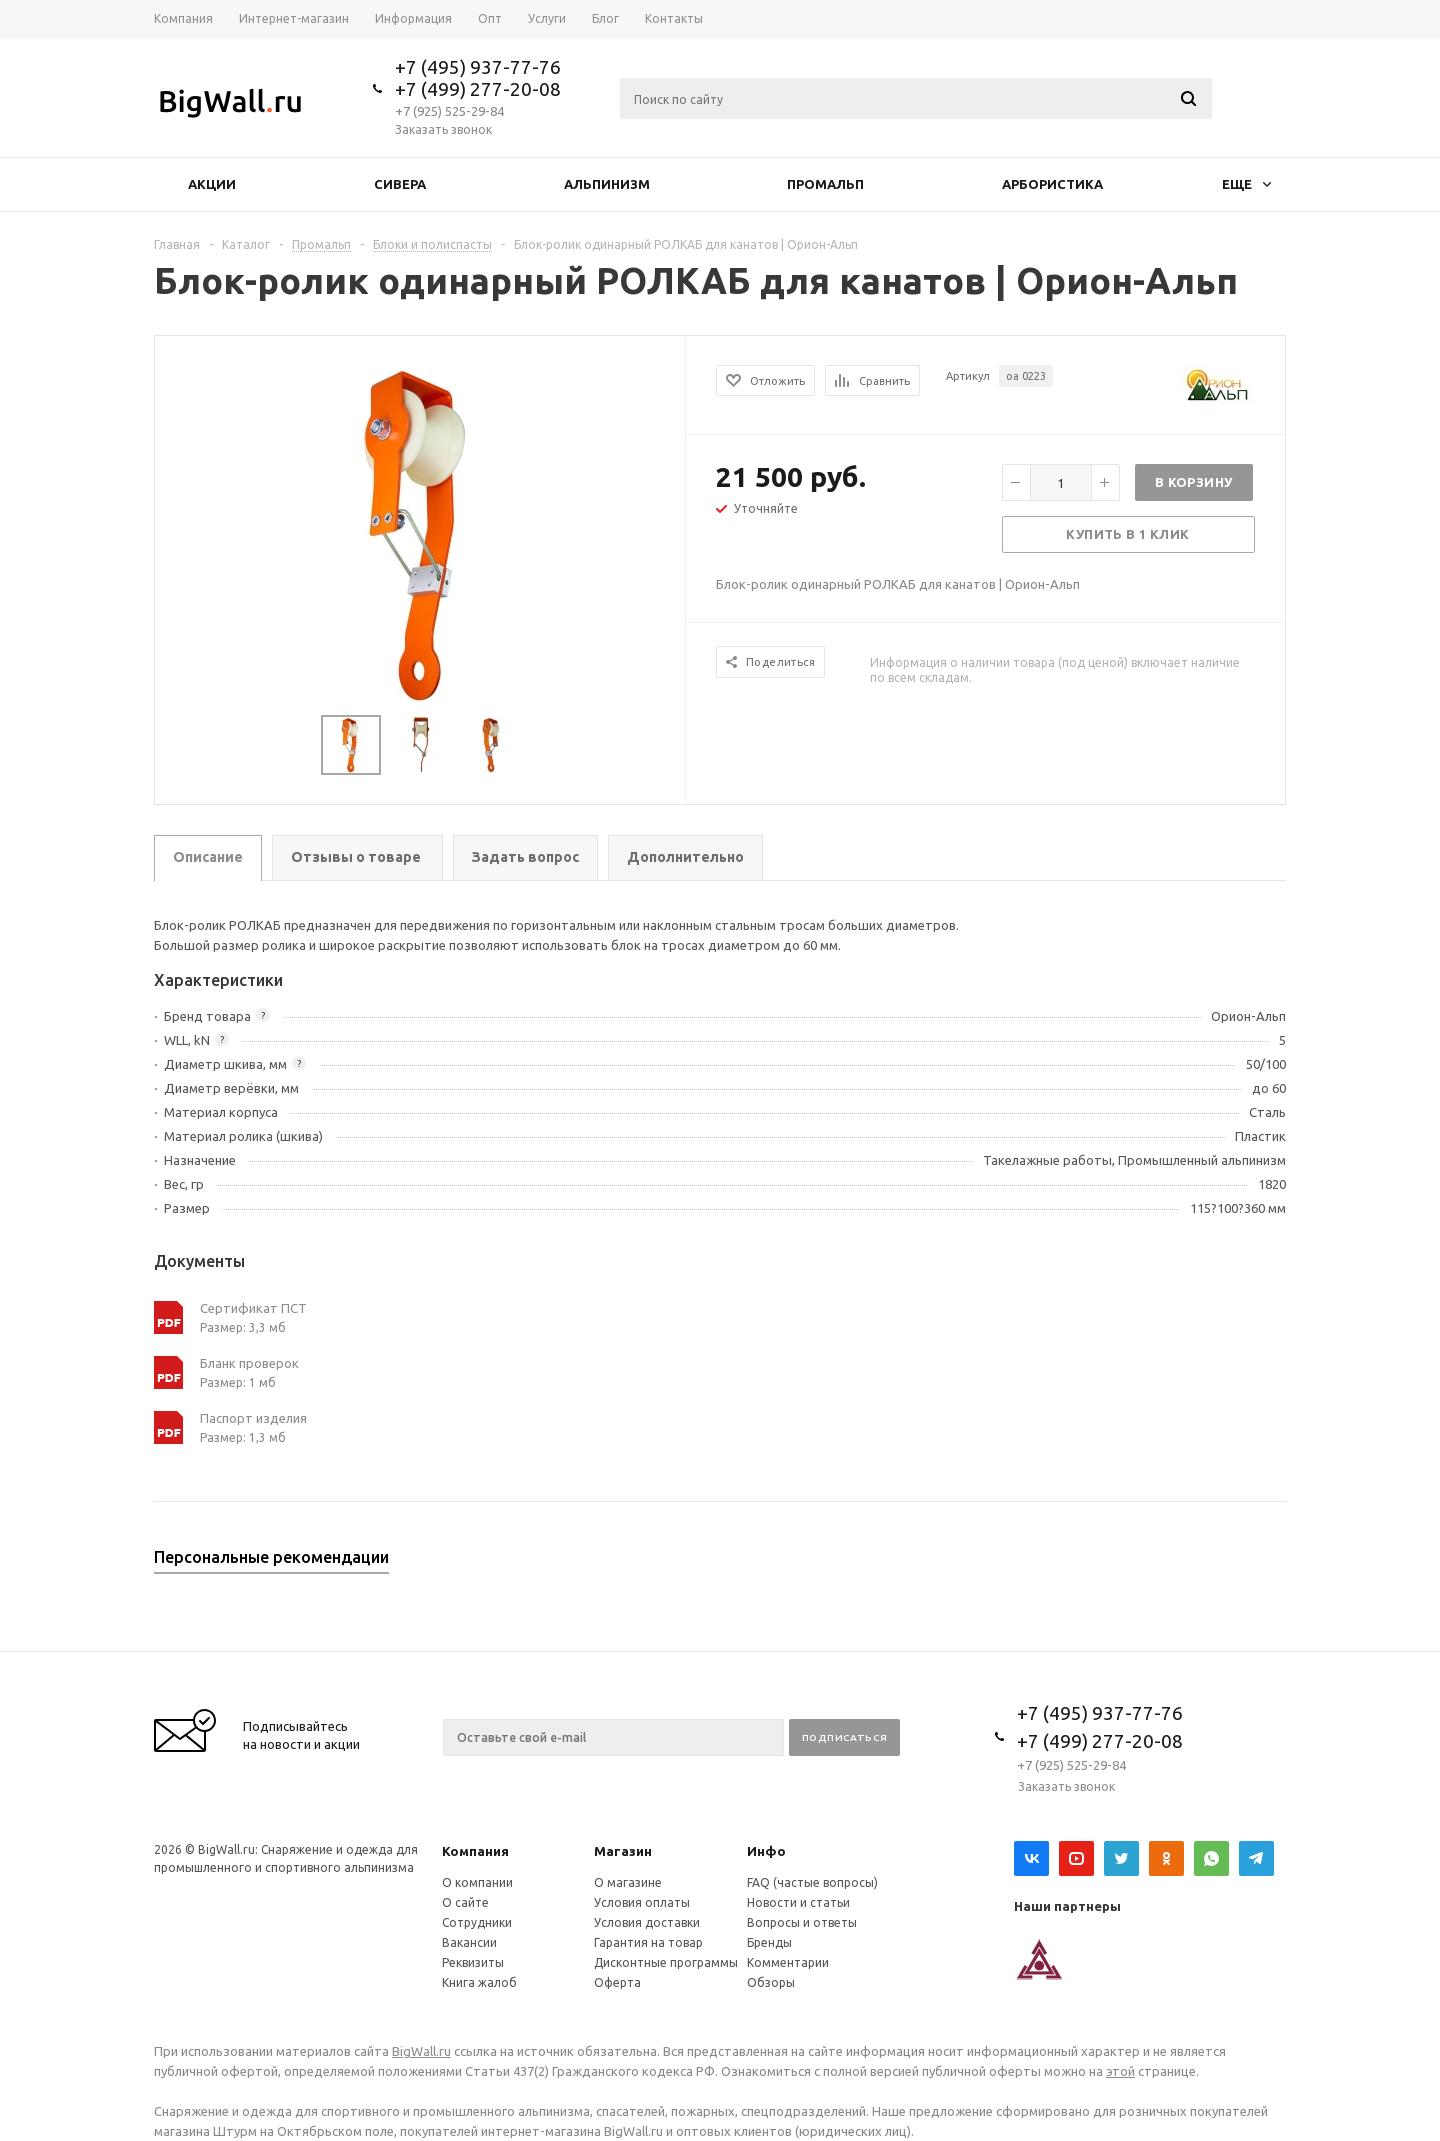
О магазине (628, 1882)
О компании (477, 1882)
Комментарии (788, 1962)
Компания (475, 1851)
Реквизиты (473, 1962)
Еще (1246, 184)
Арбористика (1052, 184)
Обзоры (771, 1982)
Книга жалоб (479, 1982)
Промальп (825, 184)
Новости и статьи (798, 1902)
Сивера (400, 184)
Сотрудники (477, 1922)
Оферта (617, 1982)
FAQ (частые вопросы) (812, 1882)
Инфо (766, 1851)
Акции (212, 184)
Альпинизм (607, 184)
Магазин (623, 1851)
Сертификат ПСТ (253, 1308)
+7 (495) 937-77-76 (478, 67)
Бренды (769, 1942)
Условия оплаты (642, 1902)
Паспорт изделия (253, 1418)
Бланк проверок (249, 1363)
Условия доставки (647, 1922)
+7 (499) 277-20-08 (478, 89)
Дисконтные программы (666, 1962)
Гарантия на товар (648, 1942)
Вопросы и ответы (802, 1922)
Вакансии (469, 1942)
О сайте (465, 1902)
